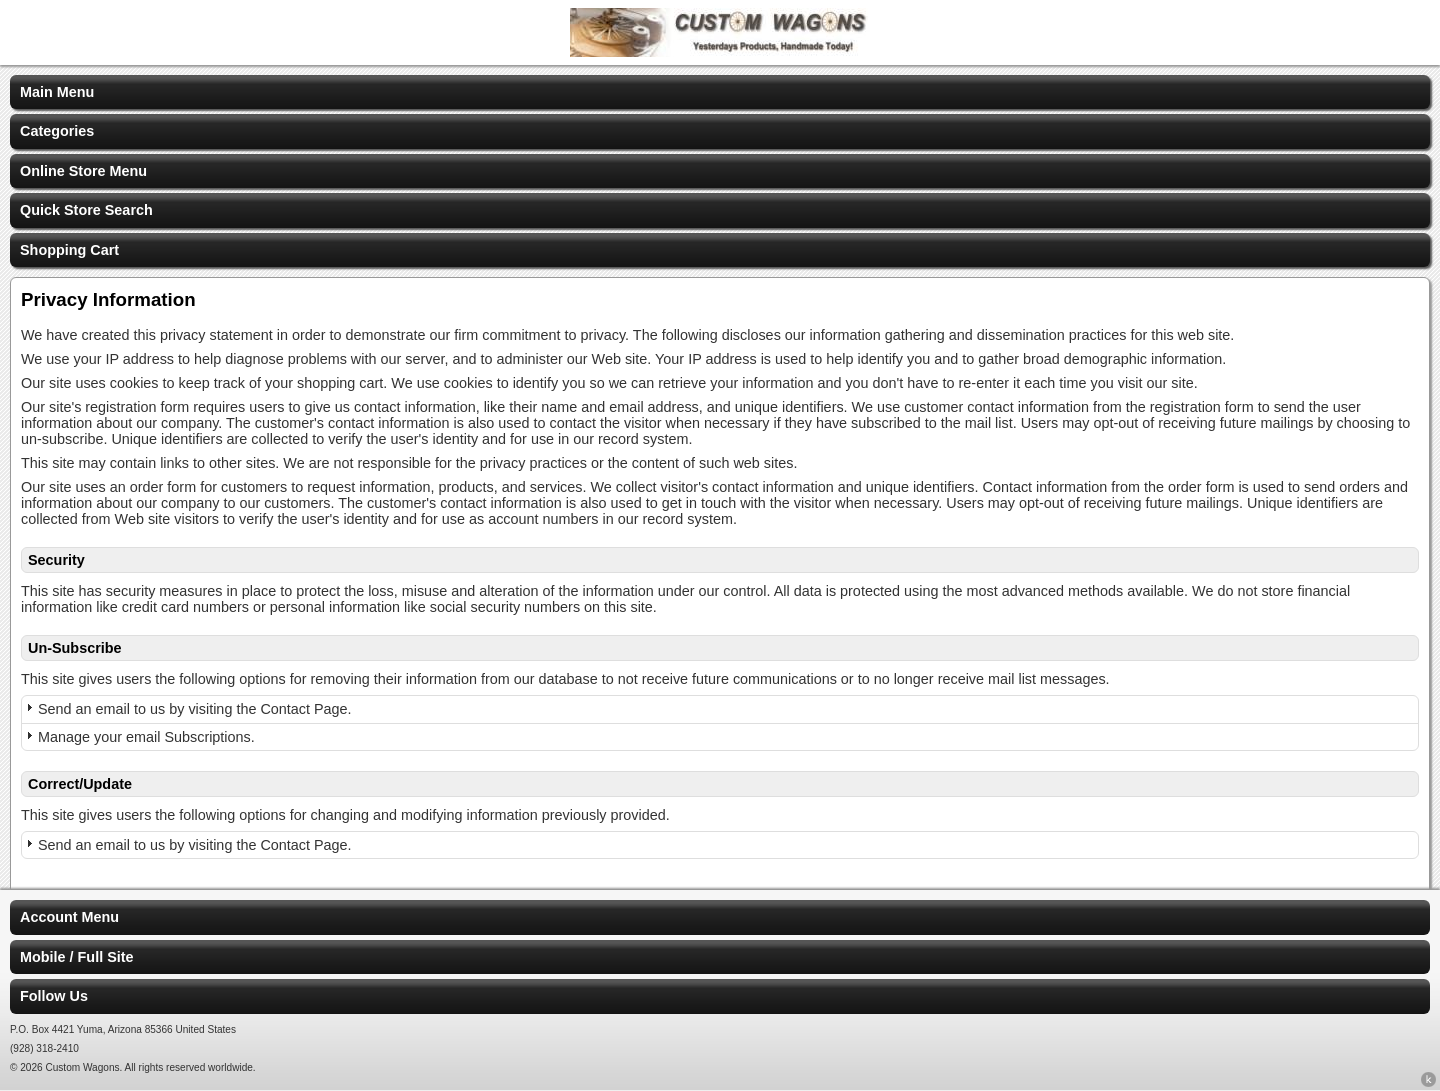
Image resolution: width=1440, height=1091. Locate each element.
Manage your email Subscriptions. (146, 737)
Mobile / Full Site (77, 957)
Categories (57, 131)
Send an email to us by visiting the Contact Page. (195, 709)
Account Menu (69, 917)
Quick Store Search (86, 210)
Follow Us (54, 996)
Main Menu (57, 92)
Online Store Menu (83, 171)
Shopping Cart (69, 250)
